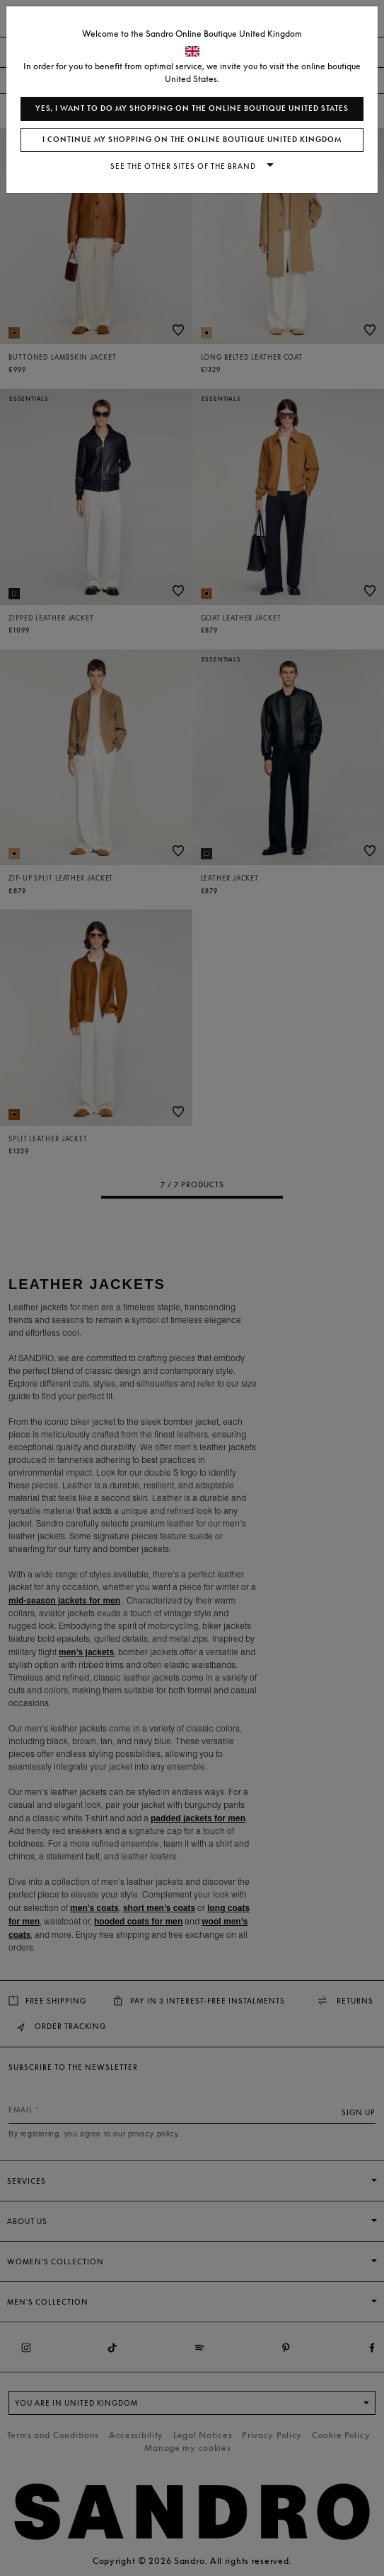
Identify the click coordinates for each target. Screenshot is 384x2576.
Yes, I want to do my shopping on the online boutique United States (192, 108)
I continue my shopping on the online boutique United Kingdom (192, 139)
